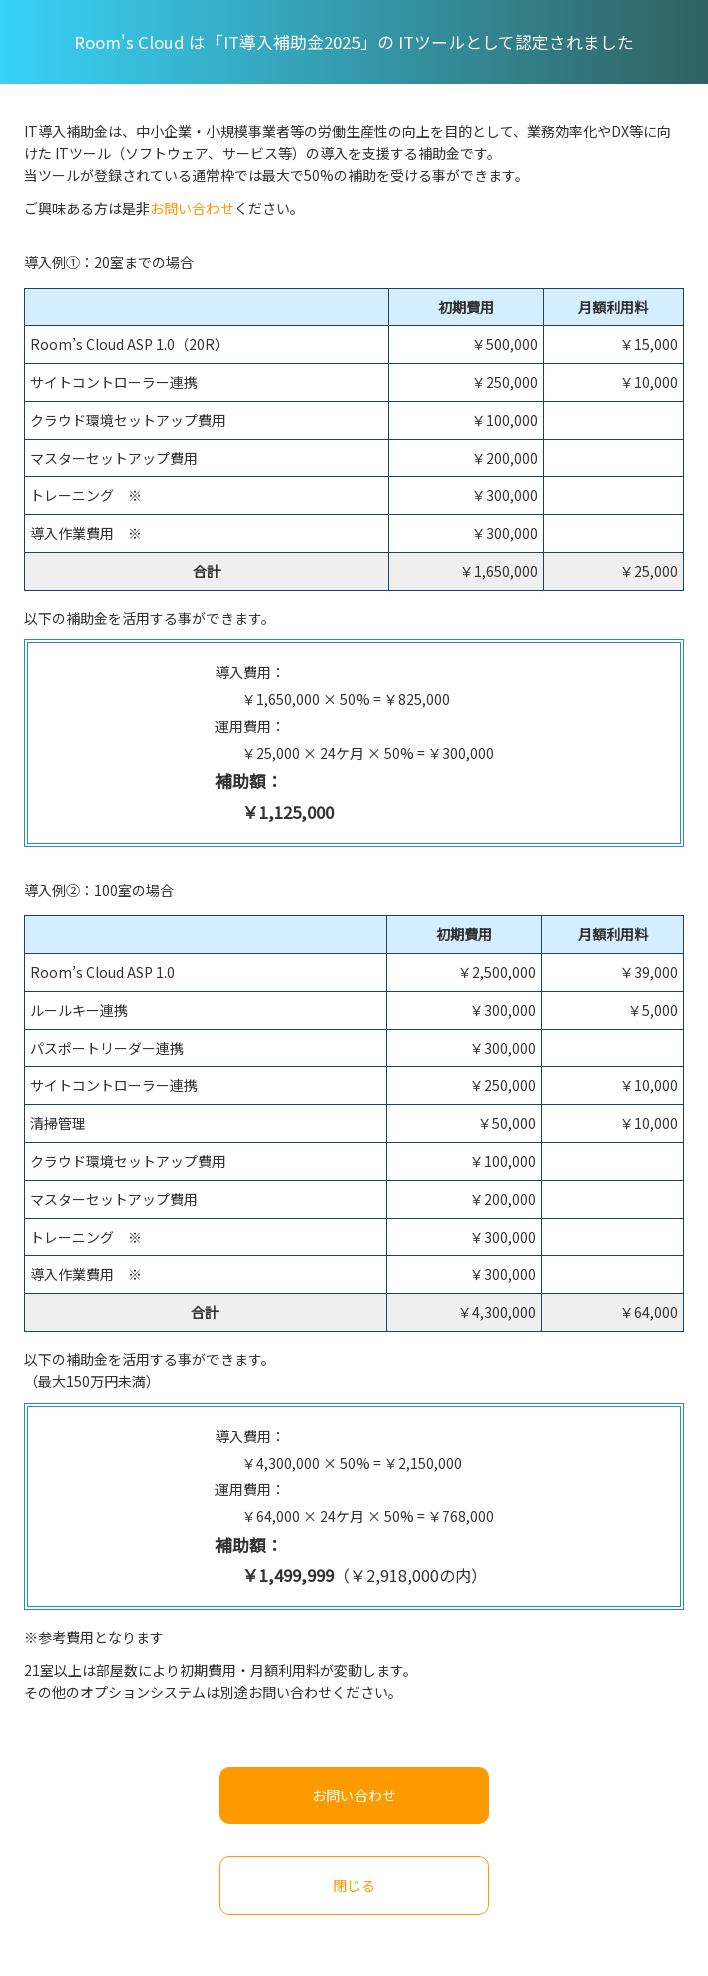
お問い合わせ (192, 208)
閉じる (354, 1885)
